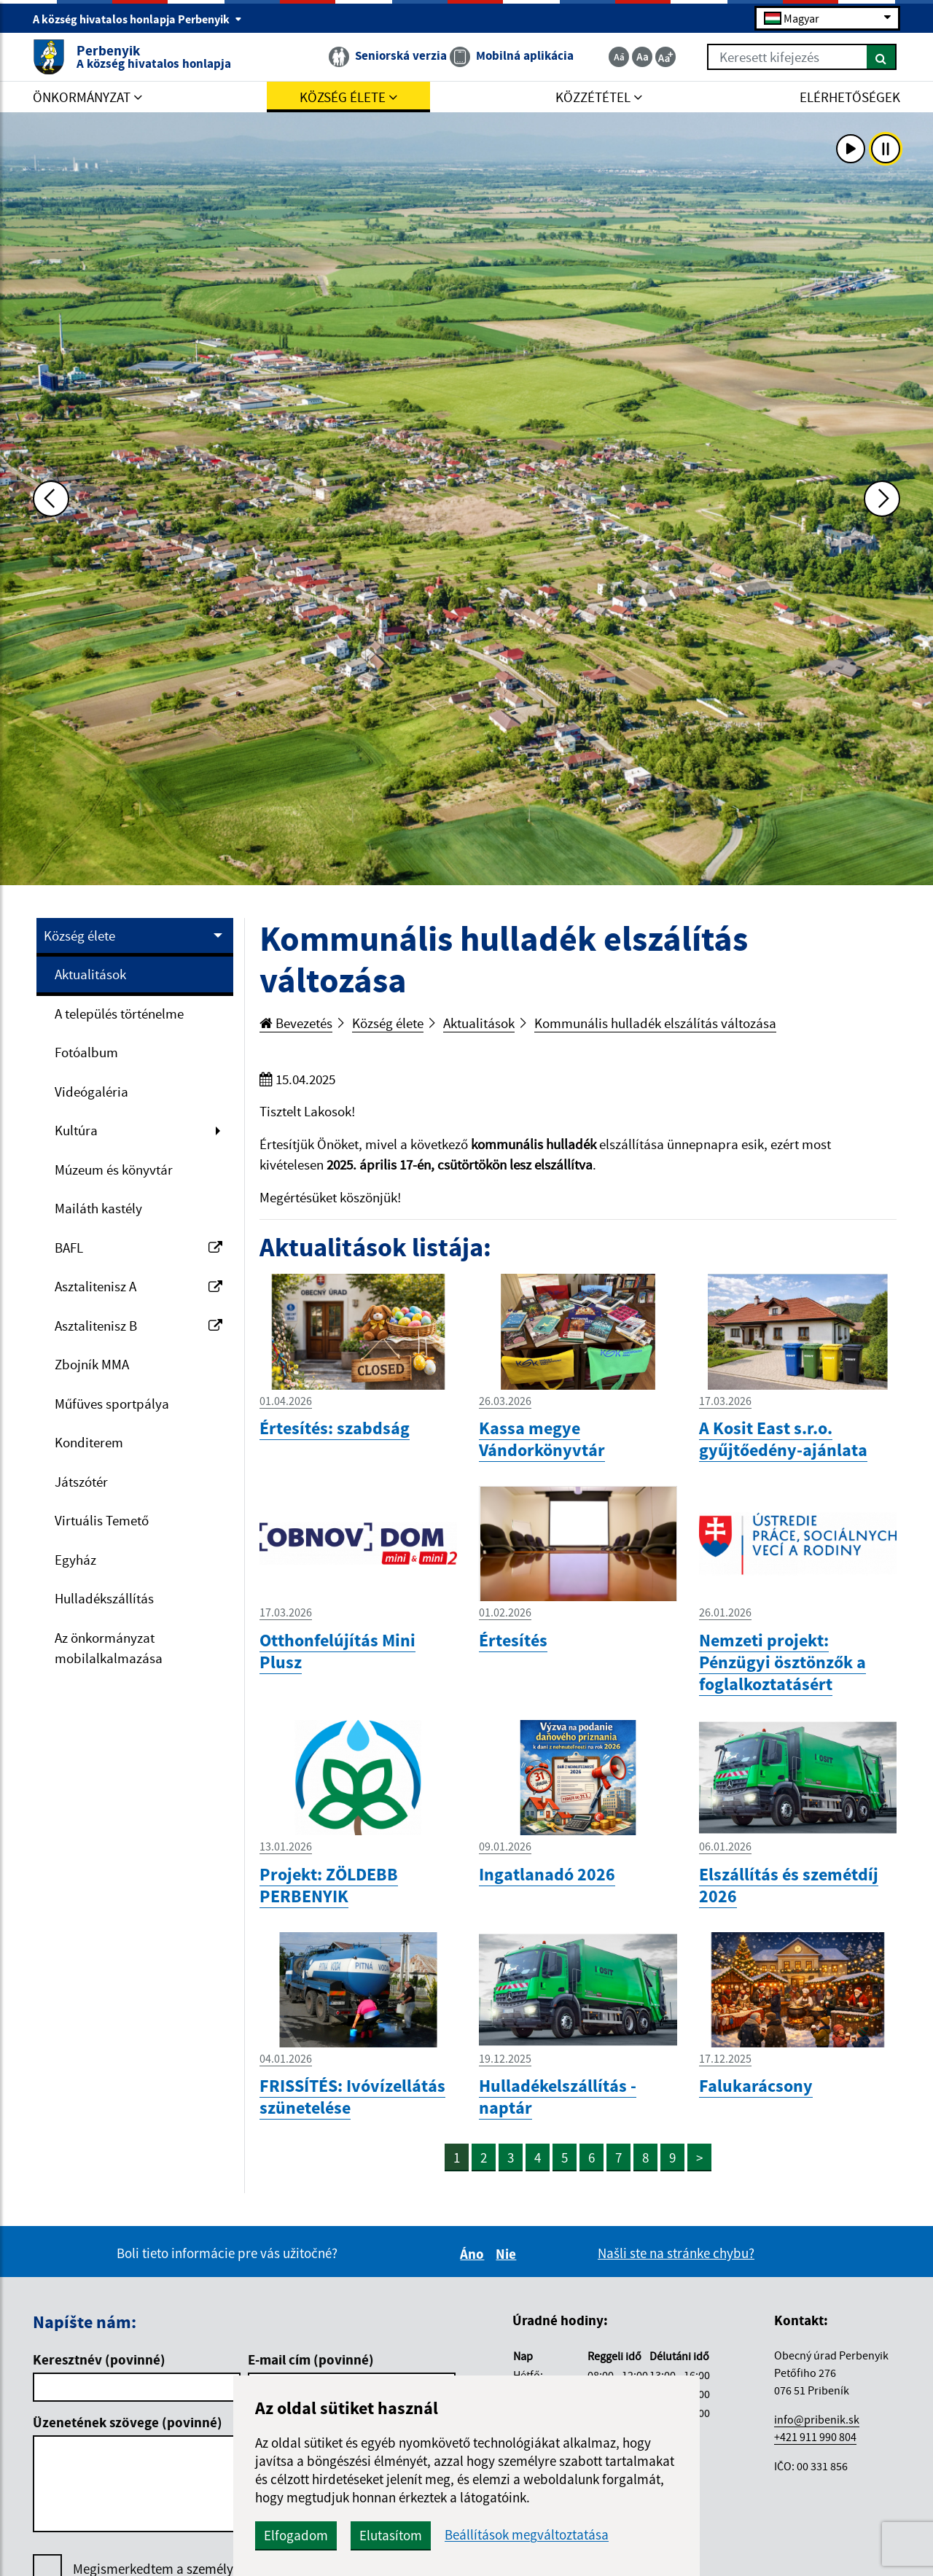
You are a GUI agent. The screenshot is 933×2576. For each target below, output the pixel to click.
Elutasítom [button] (390, 2535)
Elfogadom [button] (296, 2535)
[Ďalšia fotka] (882, 498)
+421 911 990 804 (815, 2436)
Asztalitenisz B (138, 1325)
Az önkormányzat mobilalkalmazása (109, 1648)
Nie (508, 2253)
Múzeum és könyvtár (114, 1169)
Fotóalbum (86, 1052)
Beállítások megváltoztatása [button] (527, 2535)
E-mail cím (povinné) (311, 2359)
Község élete (79, 935)
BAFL (138, 1247)
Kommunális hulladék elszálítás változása (655, 1023)
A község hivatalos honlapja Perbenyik (137, 19)
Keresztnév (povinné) (99, 2359)
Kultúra (76, 1130)
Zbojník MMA (92, 1364)
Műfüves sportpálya (112, 1403)
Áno (474, 2253)
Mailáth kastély (98, 1208)
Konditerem (89, 1442)
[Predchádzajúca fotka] (51, 498)
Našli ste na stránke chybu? (676, 2253)
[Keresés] (882, 57)
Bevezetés (295, 1023)
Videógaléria (91, 1091)
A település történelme (119, 1013)
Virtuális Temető (102, 1520)
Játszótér (81, 1481)
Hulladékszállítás (104, 1598)
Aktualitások (90, 974)
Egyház (75, 1559)
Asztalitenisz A (138, 1286)
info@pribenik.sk (816, 2419)
